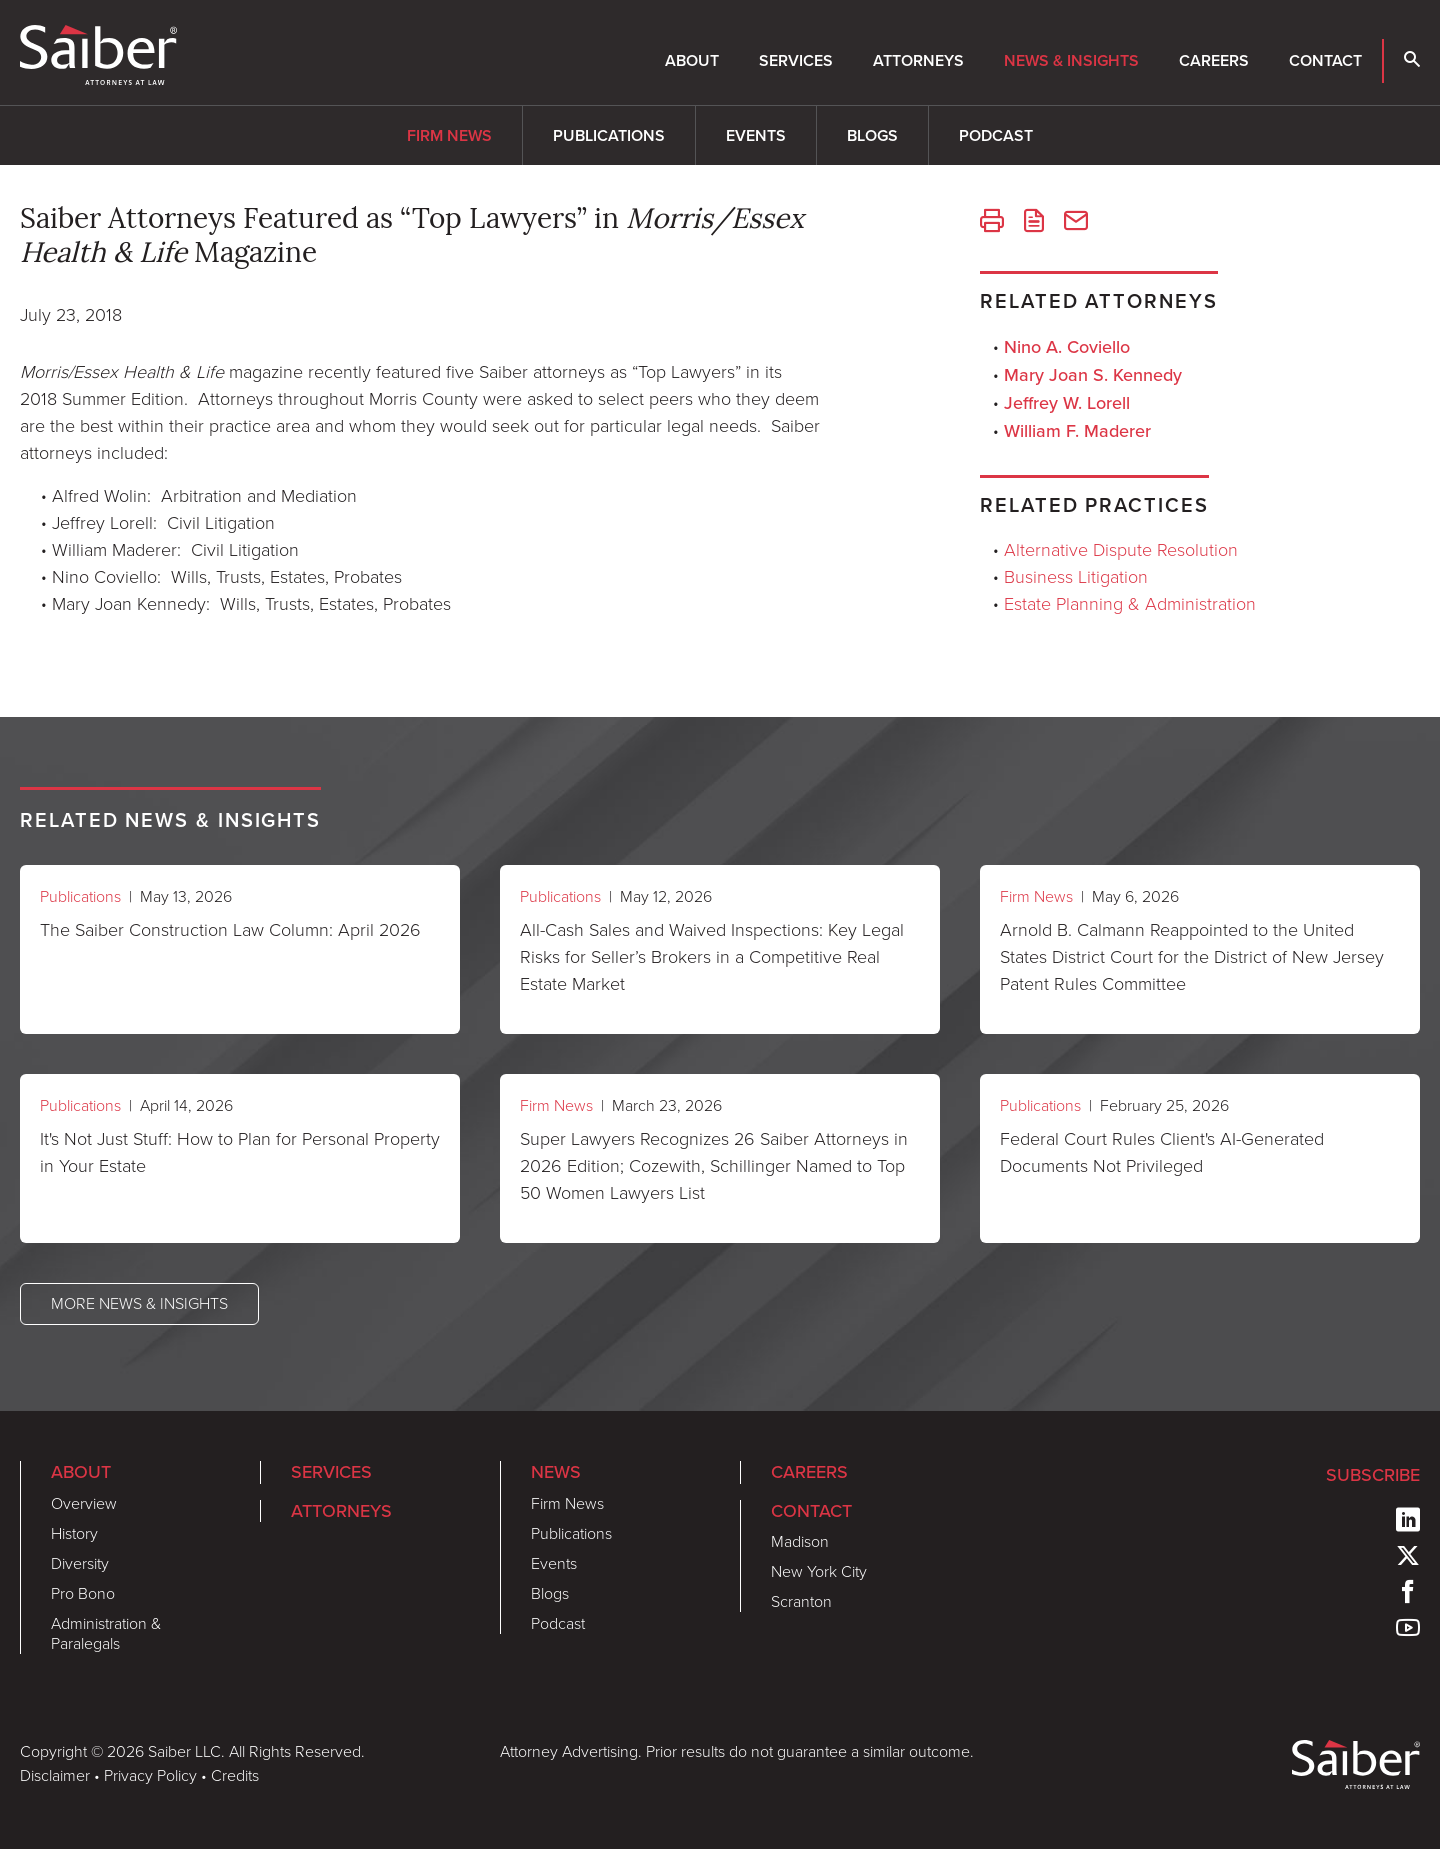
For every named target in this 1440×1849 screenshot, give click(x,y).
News (556, 1471)
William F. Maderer (1077, 430)
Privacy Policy (150, 1775)
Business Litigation (1076, 577)
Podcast (996, 135)
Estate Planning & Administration (1130, 604)
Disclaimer (55, 1775)
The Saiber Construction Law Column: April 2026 (230, 930)
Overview (84, 1503)
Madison (800, 1541)
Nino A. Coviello (1067, 346)
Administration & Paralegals (106, 1633)
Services (796, 60)
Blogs (872, 135)
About (692, 60)
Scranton (801, 1601)
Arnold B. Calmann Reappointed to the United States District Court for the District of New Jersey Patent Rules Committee (1192, 957)
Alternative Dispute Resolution (1121, 550)
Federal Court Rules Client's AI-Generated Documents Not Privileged (1162, 1152)
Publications (609, 135)
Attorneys (918, 60)
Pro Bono (83, 1593)
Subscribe (1373, 1474)
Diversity (80, 1563)
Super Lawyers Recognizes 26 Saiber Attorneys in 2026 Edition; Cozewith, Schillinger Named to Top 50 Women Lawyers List (714, 1166)
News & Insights (1071, 60)
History (74, 1533)
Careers (1214, 60)
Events (756, 135)
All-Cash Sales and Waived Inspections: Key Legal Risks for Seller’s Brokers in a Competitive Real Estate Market (712, 957)
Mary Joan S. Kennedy (1093, 374)
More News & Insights (139, 1303)
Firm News (449, 135)
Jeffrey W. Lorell (1067, 402)
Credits (235, 1775)
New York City (819, 1571)
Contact (1325, 60)
